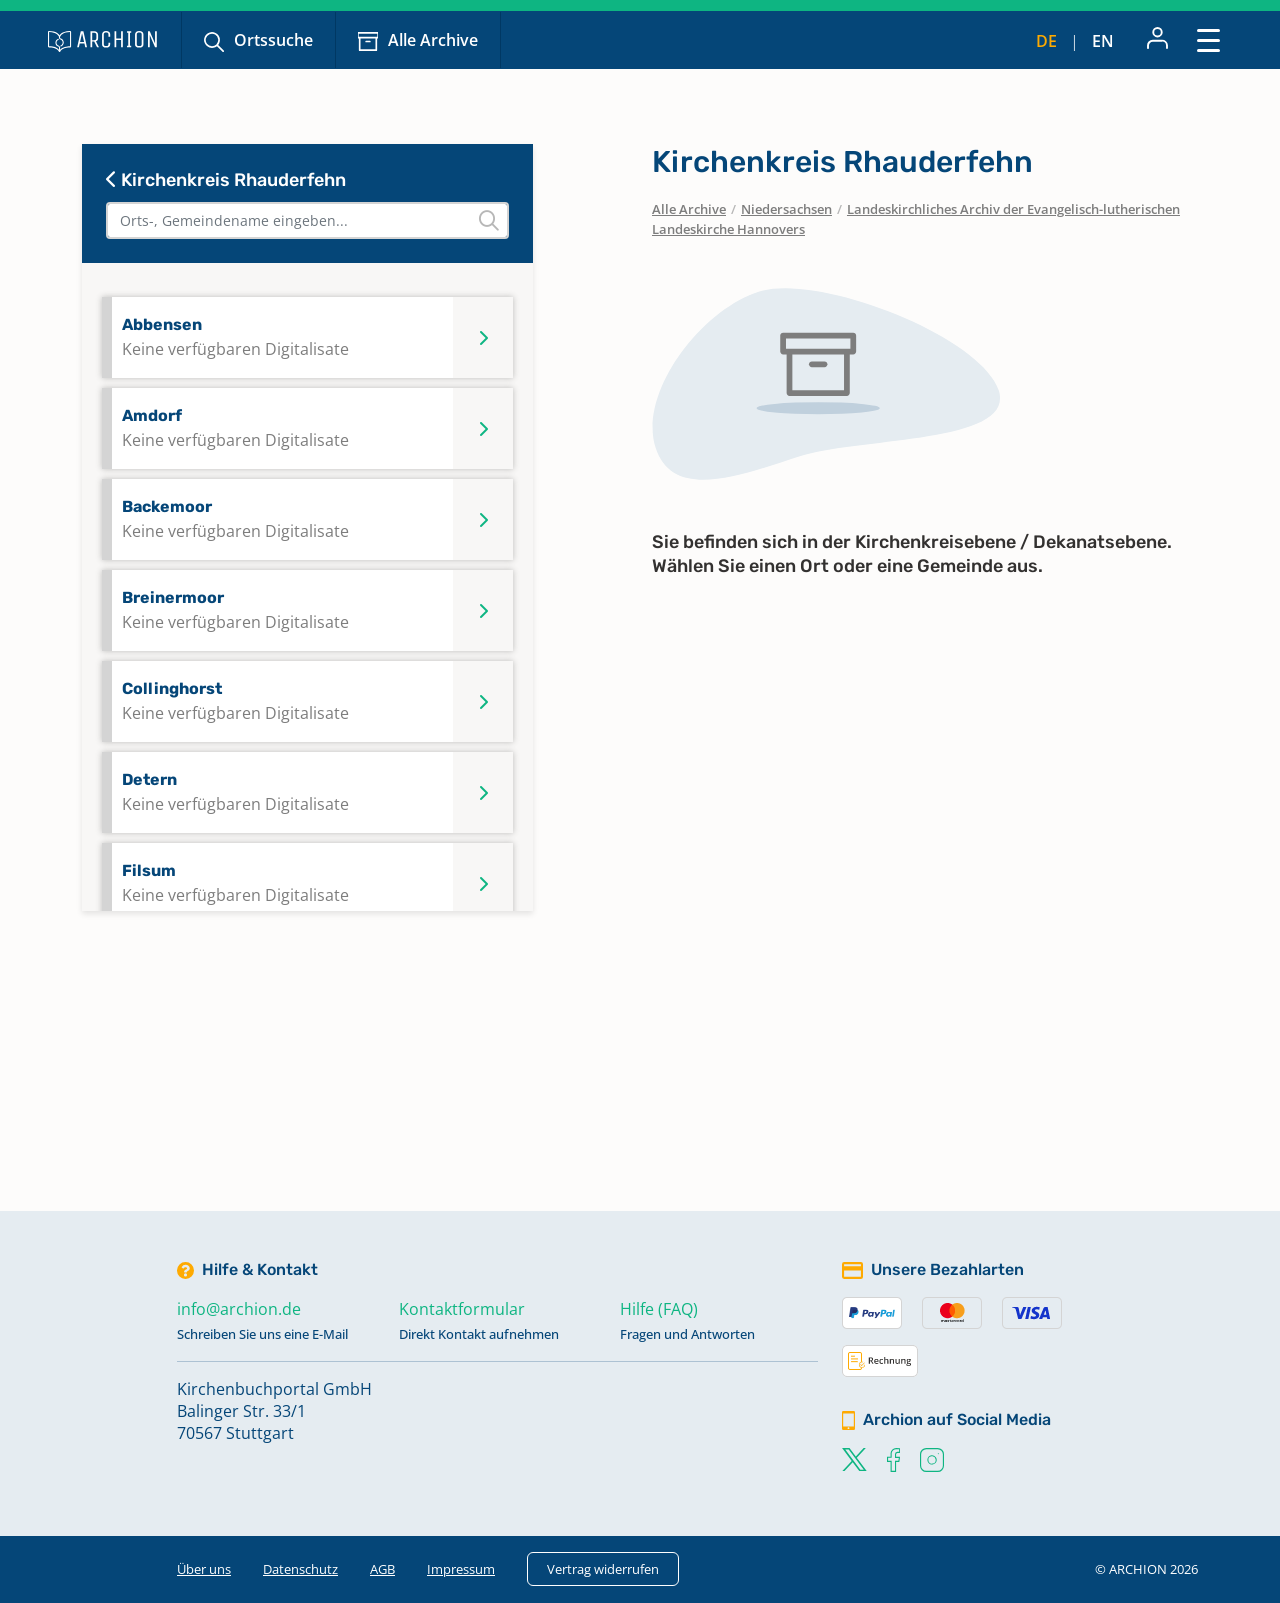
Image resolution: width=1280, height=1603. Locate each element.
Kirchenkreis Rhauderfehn (226, 180)
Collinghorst (235, 701)
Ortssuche (273, 40)
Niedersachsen (786, 209)
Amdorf (235, 428)
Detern (235, 792)
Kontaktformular (462, 1309)
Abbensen (235, 337)
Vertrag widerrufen (603, 1569)
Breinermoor (235, 610)
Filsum (235, 883)
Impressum (461, 1569)
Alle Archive (433, 40)
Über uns (204, 1569)
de (1046, 41)
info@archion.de (239, 1309)
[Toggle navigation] (1208, 39)
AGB (382, 1569)
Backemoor (235, 519)
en (1103, 41)
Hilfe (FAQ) (659, 1309)
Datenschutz (300, 1569)
